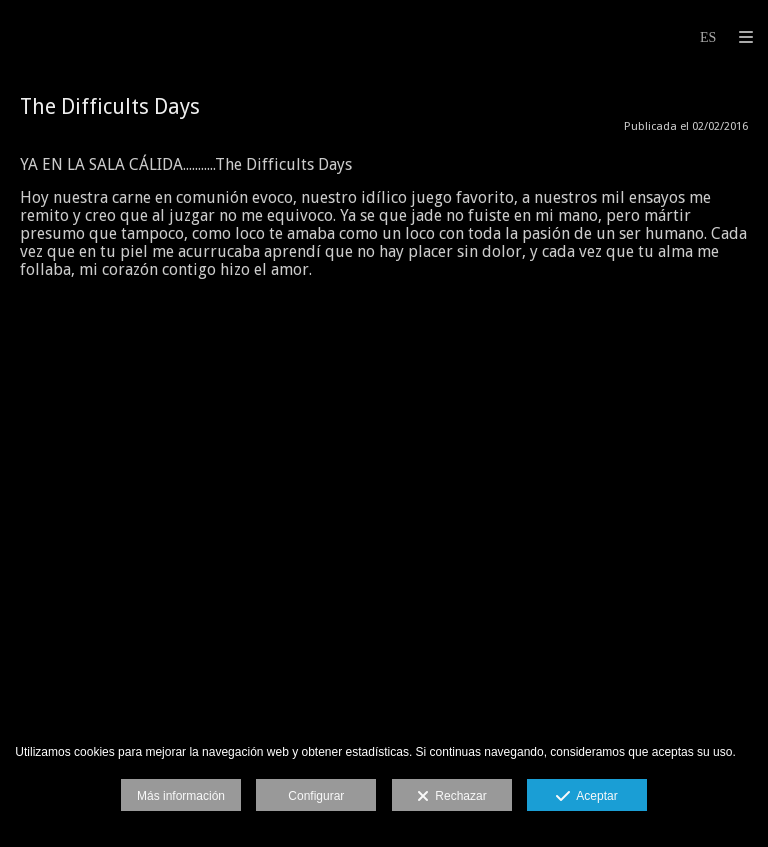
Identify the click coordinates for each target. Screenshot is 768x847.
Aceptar (586, 797)
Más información (181, 796)
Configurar (316, 796)
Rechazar (452, 797)
